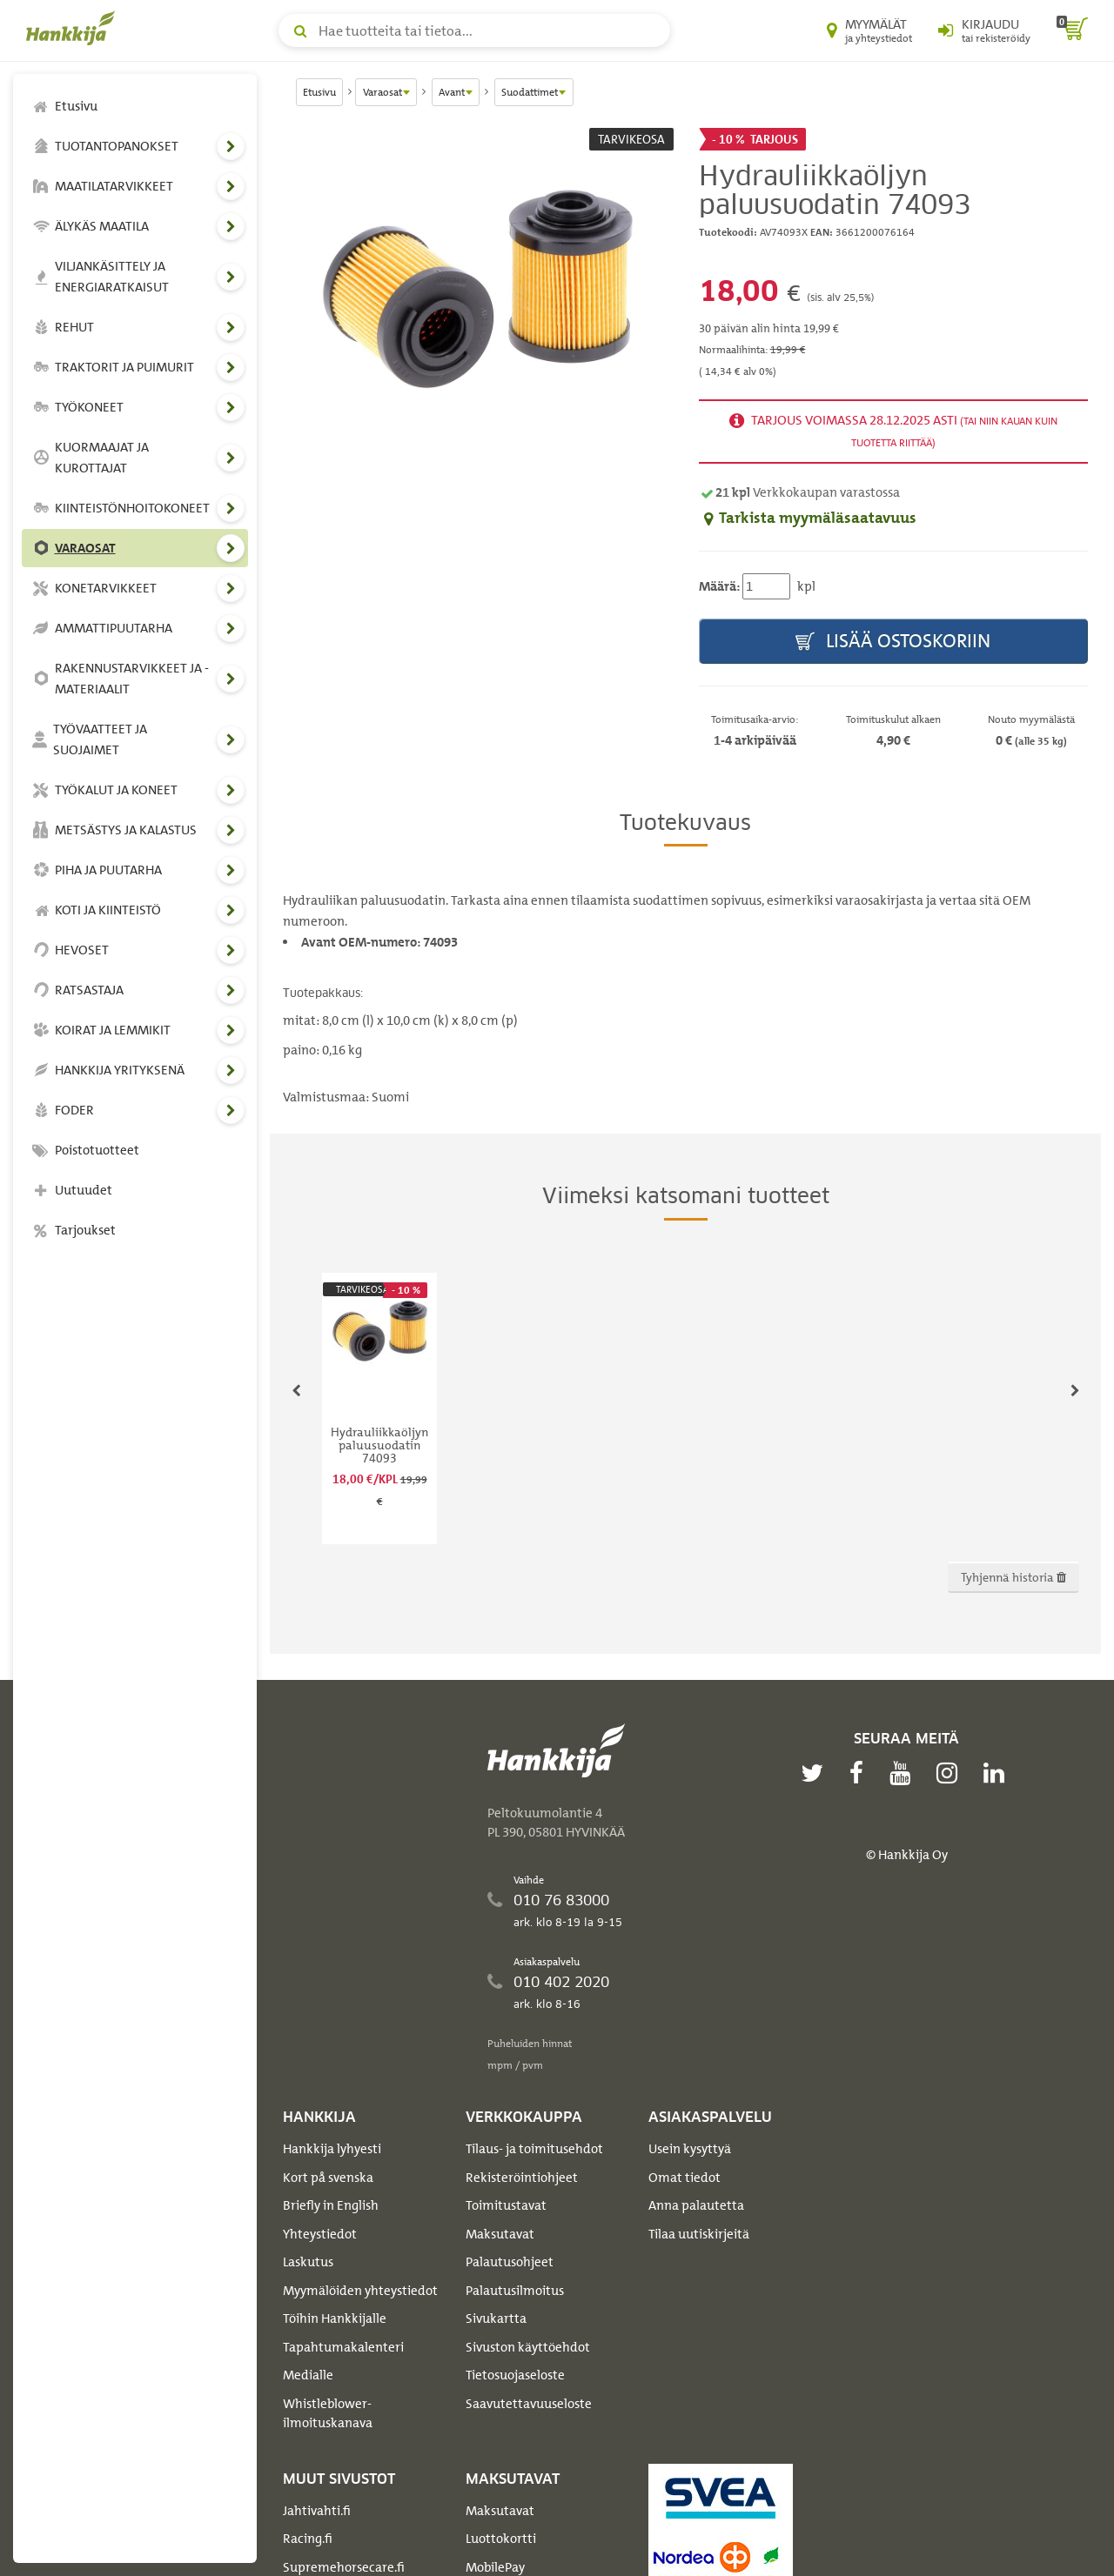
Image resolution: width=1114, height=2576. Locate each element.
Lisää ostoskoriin (892, 641)
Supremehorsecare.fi (344, 2567)
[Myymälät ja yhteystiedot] (869, 30)
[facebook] (860, 1773)
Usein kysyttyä (689, 2149)
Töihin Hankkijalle (334, 2318)
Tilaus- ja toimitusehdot (534, 2149)
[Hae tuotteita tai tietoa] (474, 30)
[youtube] (904, 1773)
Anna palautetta (696, 2205)
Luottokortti (501, 2538)
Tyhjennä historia (1013, 1577)
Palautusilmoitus (515, 2290)
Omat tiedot (684, 2177)
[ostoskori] (1072, 30)
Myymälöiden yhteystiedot (360, 2290)
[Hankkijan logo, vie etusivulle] (74, 27)
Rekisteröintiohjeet (522, 2177)
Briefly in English (331, 2205)
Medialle (308, 2375)
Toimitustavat (506, 2205)
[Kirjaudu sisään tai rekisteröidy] (984, 30)
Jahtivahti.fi (317, 2510)
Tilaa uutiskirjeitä (698, 2234)
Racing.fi (307, 2538)
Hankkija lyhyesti (332, 2149)
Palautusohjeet (510, 2262)
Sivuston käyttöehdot (528, 2347)
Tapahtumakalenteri (343, 2347)
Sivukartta (496, 2318)
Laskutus (308, 2262)
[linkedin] (998, 1773)
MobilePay (495, 2567)
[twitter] (816, 1773)
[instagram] (951, 1773)
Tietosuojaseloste (515, 2375)
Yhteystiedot (320, 2234)
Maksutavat (500, 2234)
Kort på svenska (328, 2177)
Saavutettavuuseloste (529, 2403)
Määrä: (719, 586)
